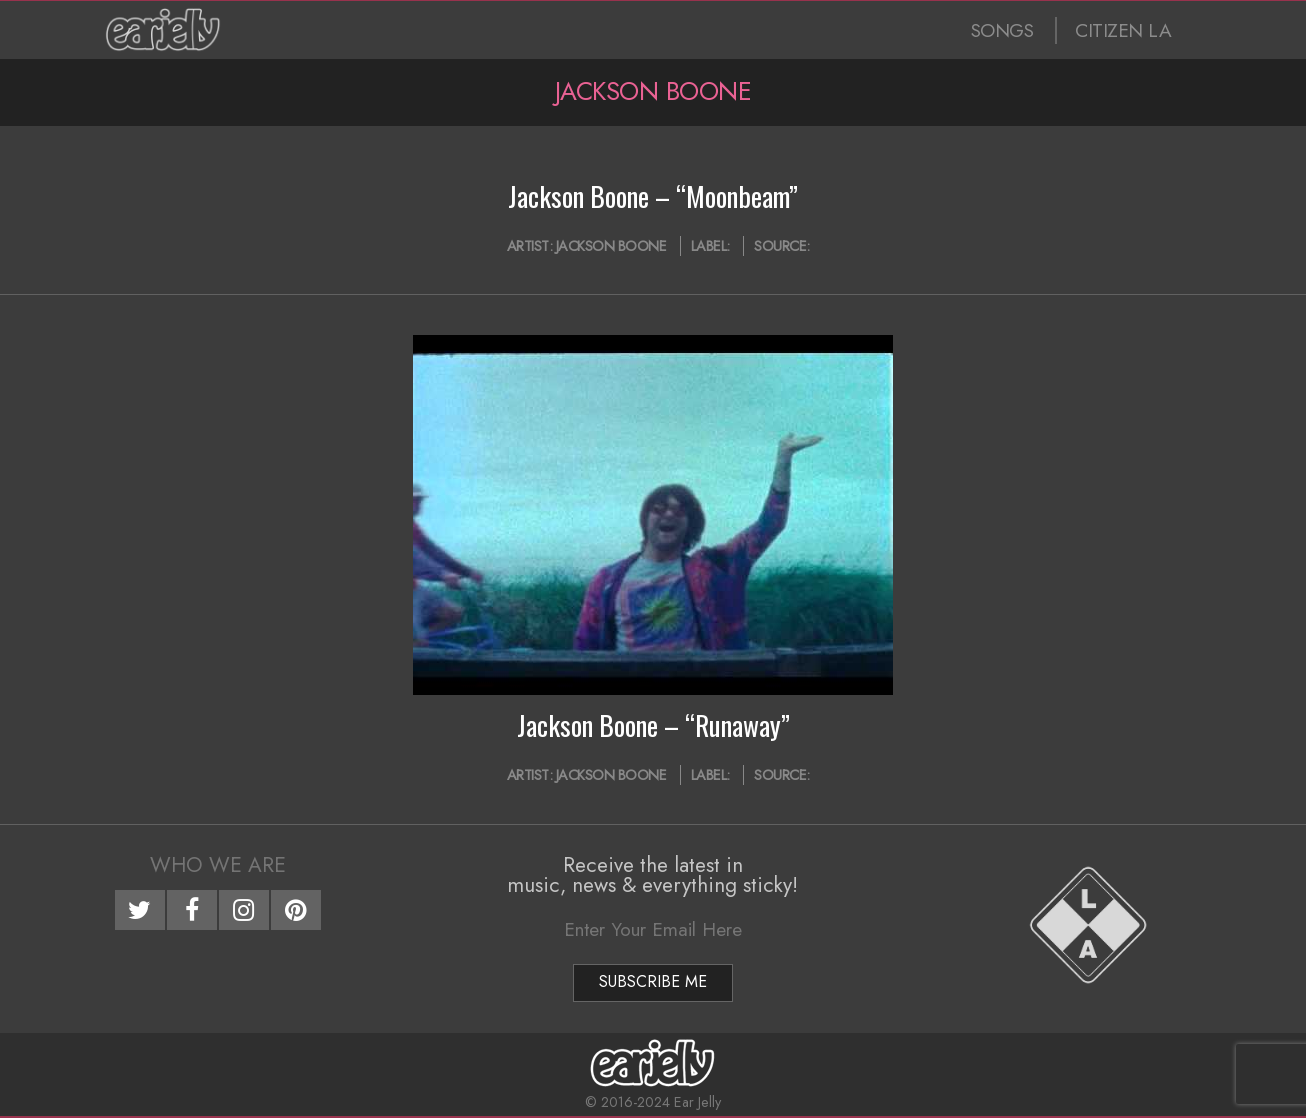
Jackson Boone (611, 246)
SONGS (1002, 30)
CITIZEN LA (1123, 30)
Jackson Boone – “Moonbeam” (653, 196)
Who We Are (218, 865)
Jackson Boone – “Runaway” (653, 725)
